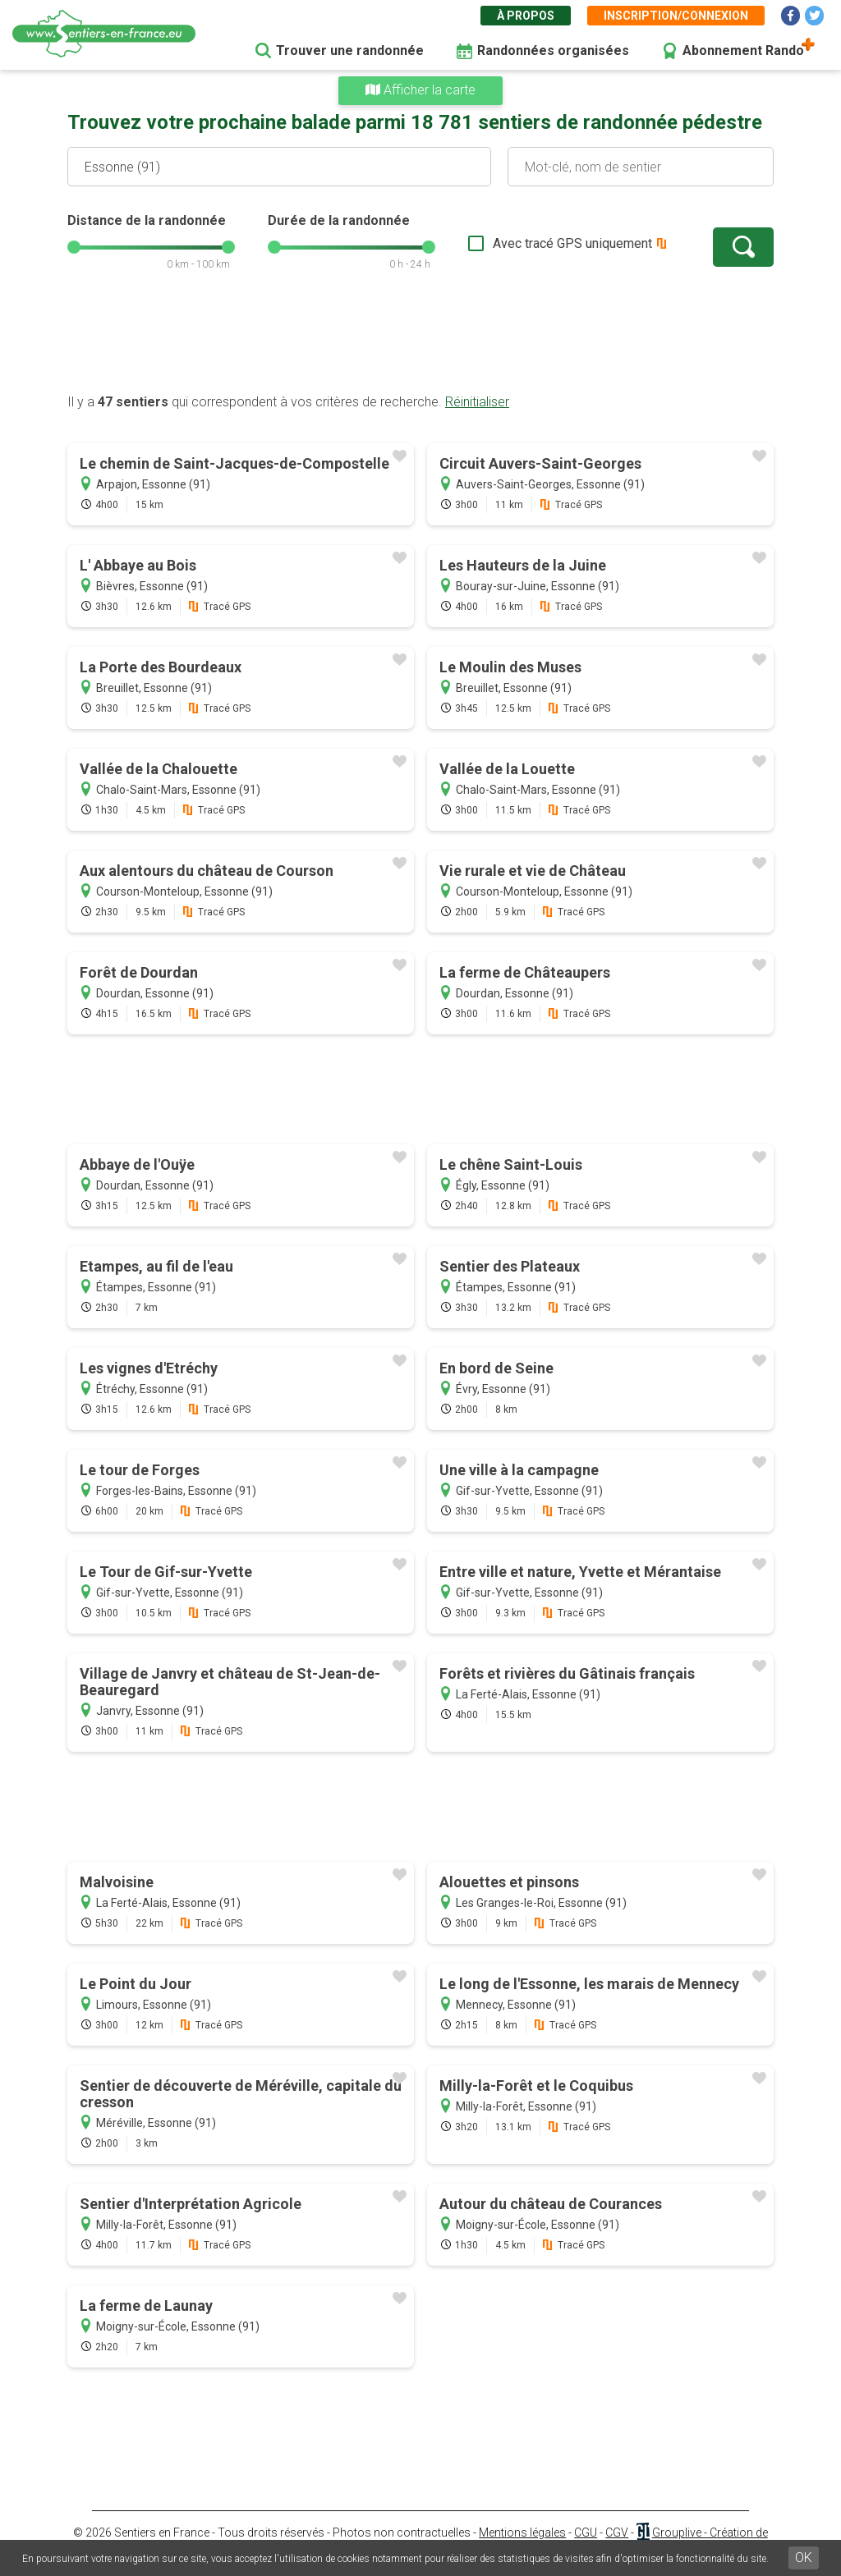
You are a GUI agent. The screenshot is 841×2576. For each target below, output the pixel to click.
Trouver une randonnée (350, 50)
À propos (525, 15)
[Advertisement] (420, 341)
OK (803, 2557)
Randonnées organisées (553, 50)
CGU (585, 2532)
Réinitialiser (477, 402)
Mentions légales (522, 2532)
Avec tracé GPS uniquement (572, 243)
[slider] (73, 247)
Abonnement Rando (743, 50)
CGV (616, 2532)
